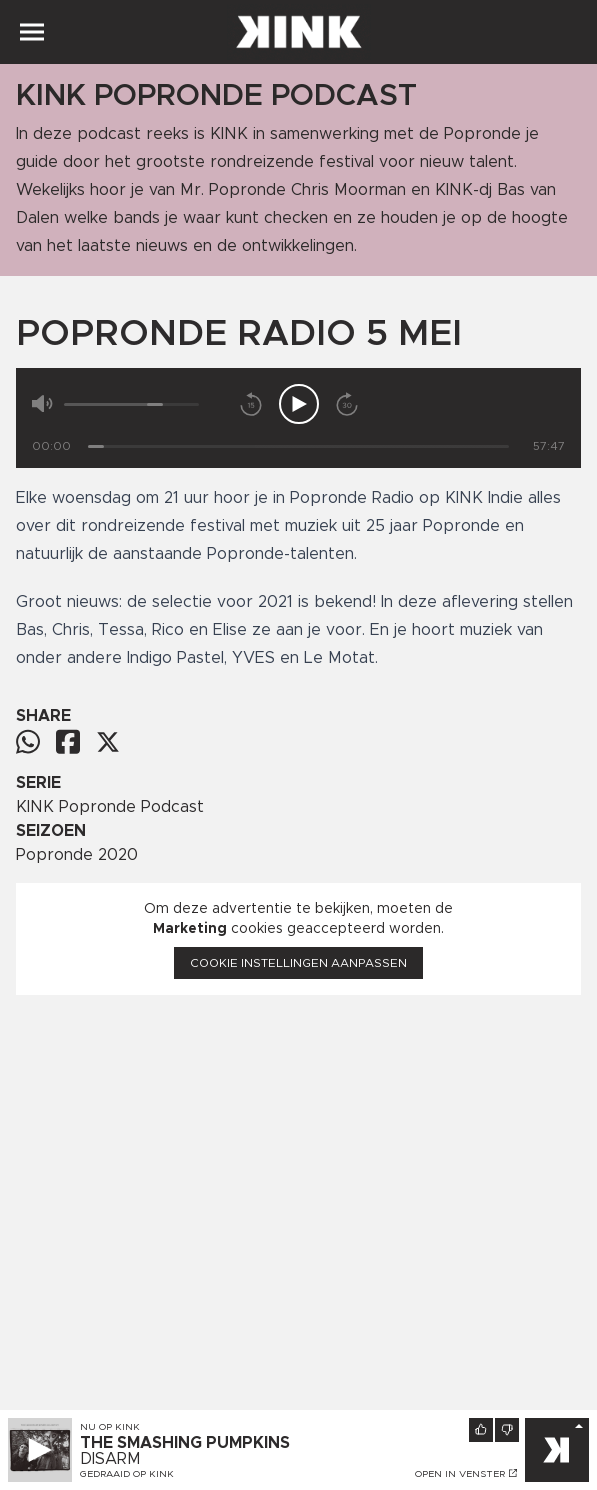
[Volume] (131, 404)
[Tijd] (298, 446)
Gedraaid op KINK (127, 1474)
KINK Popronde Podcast (110, 807)
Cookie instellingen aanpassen (298, 963)
